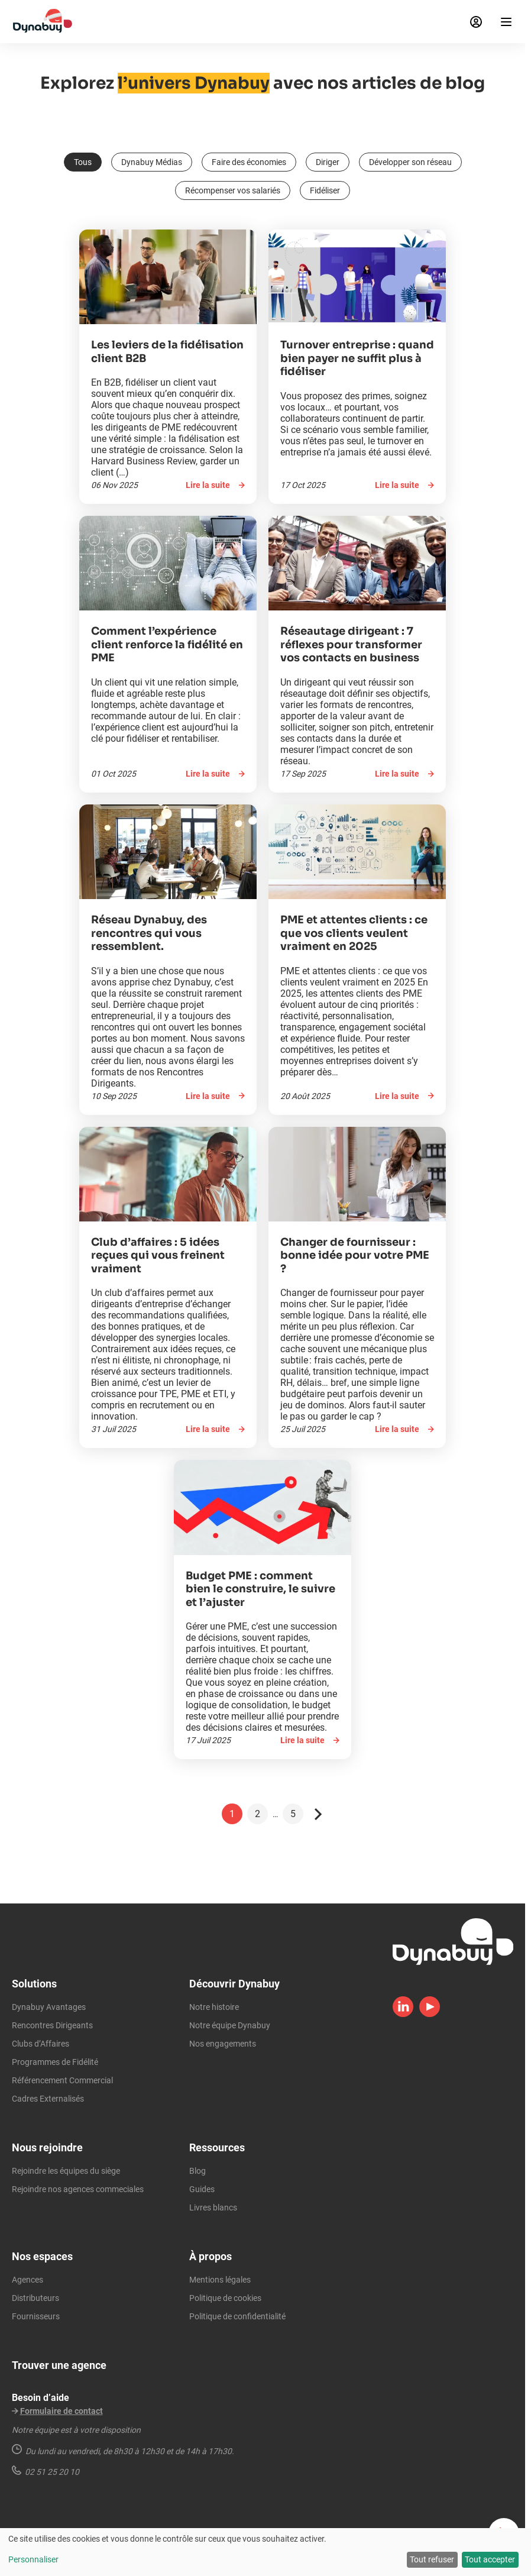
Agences (27, 2279)
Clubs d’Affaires (40, 2043)
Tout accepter (490, 2559)
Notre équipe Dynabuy (229, 2025)
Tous (83, 162)
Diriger (327, 162)
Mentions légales (220, 2279)
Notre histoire (214, 2007)
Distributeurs (35, 2298)
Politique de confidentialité (237, 2316)
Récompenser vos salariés (232, 190)
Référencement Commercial (62, 2080)
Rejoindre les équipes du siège (66, 2171)
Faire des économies (249, 162)
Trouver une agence (59, 2365)
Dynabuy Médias (151, 162)
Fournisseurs (36, 2316)
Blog (197, 2171)
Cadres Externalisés (48, 2098)
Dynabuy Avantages (49, 2007)
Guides (202, 2189)
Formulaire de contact (61, 2411)
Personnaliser (33, 2559)
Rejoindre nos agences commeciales (78, 2189)
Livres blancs (213, 2207)
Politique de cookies (225, 2298)
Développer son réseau (410, 162)
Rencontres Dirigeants (52, 2025)
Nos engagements (222, 2043)
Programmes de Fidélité (55, 2062)
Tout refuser (432, 2559)
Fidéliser (325, 190)
